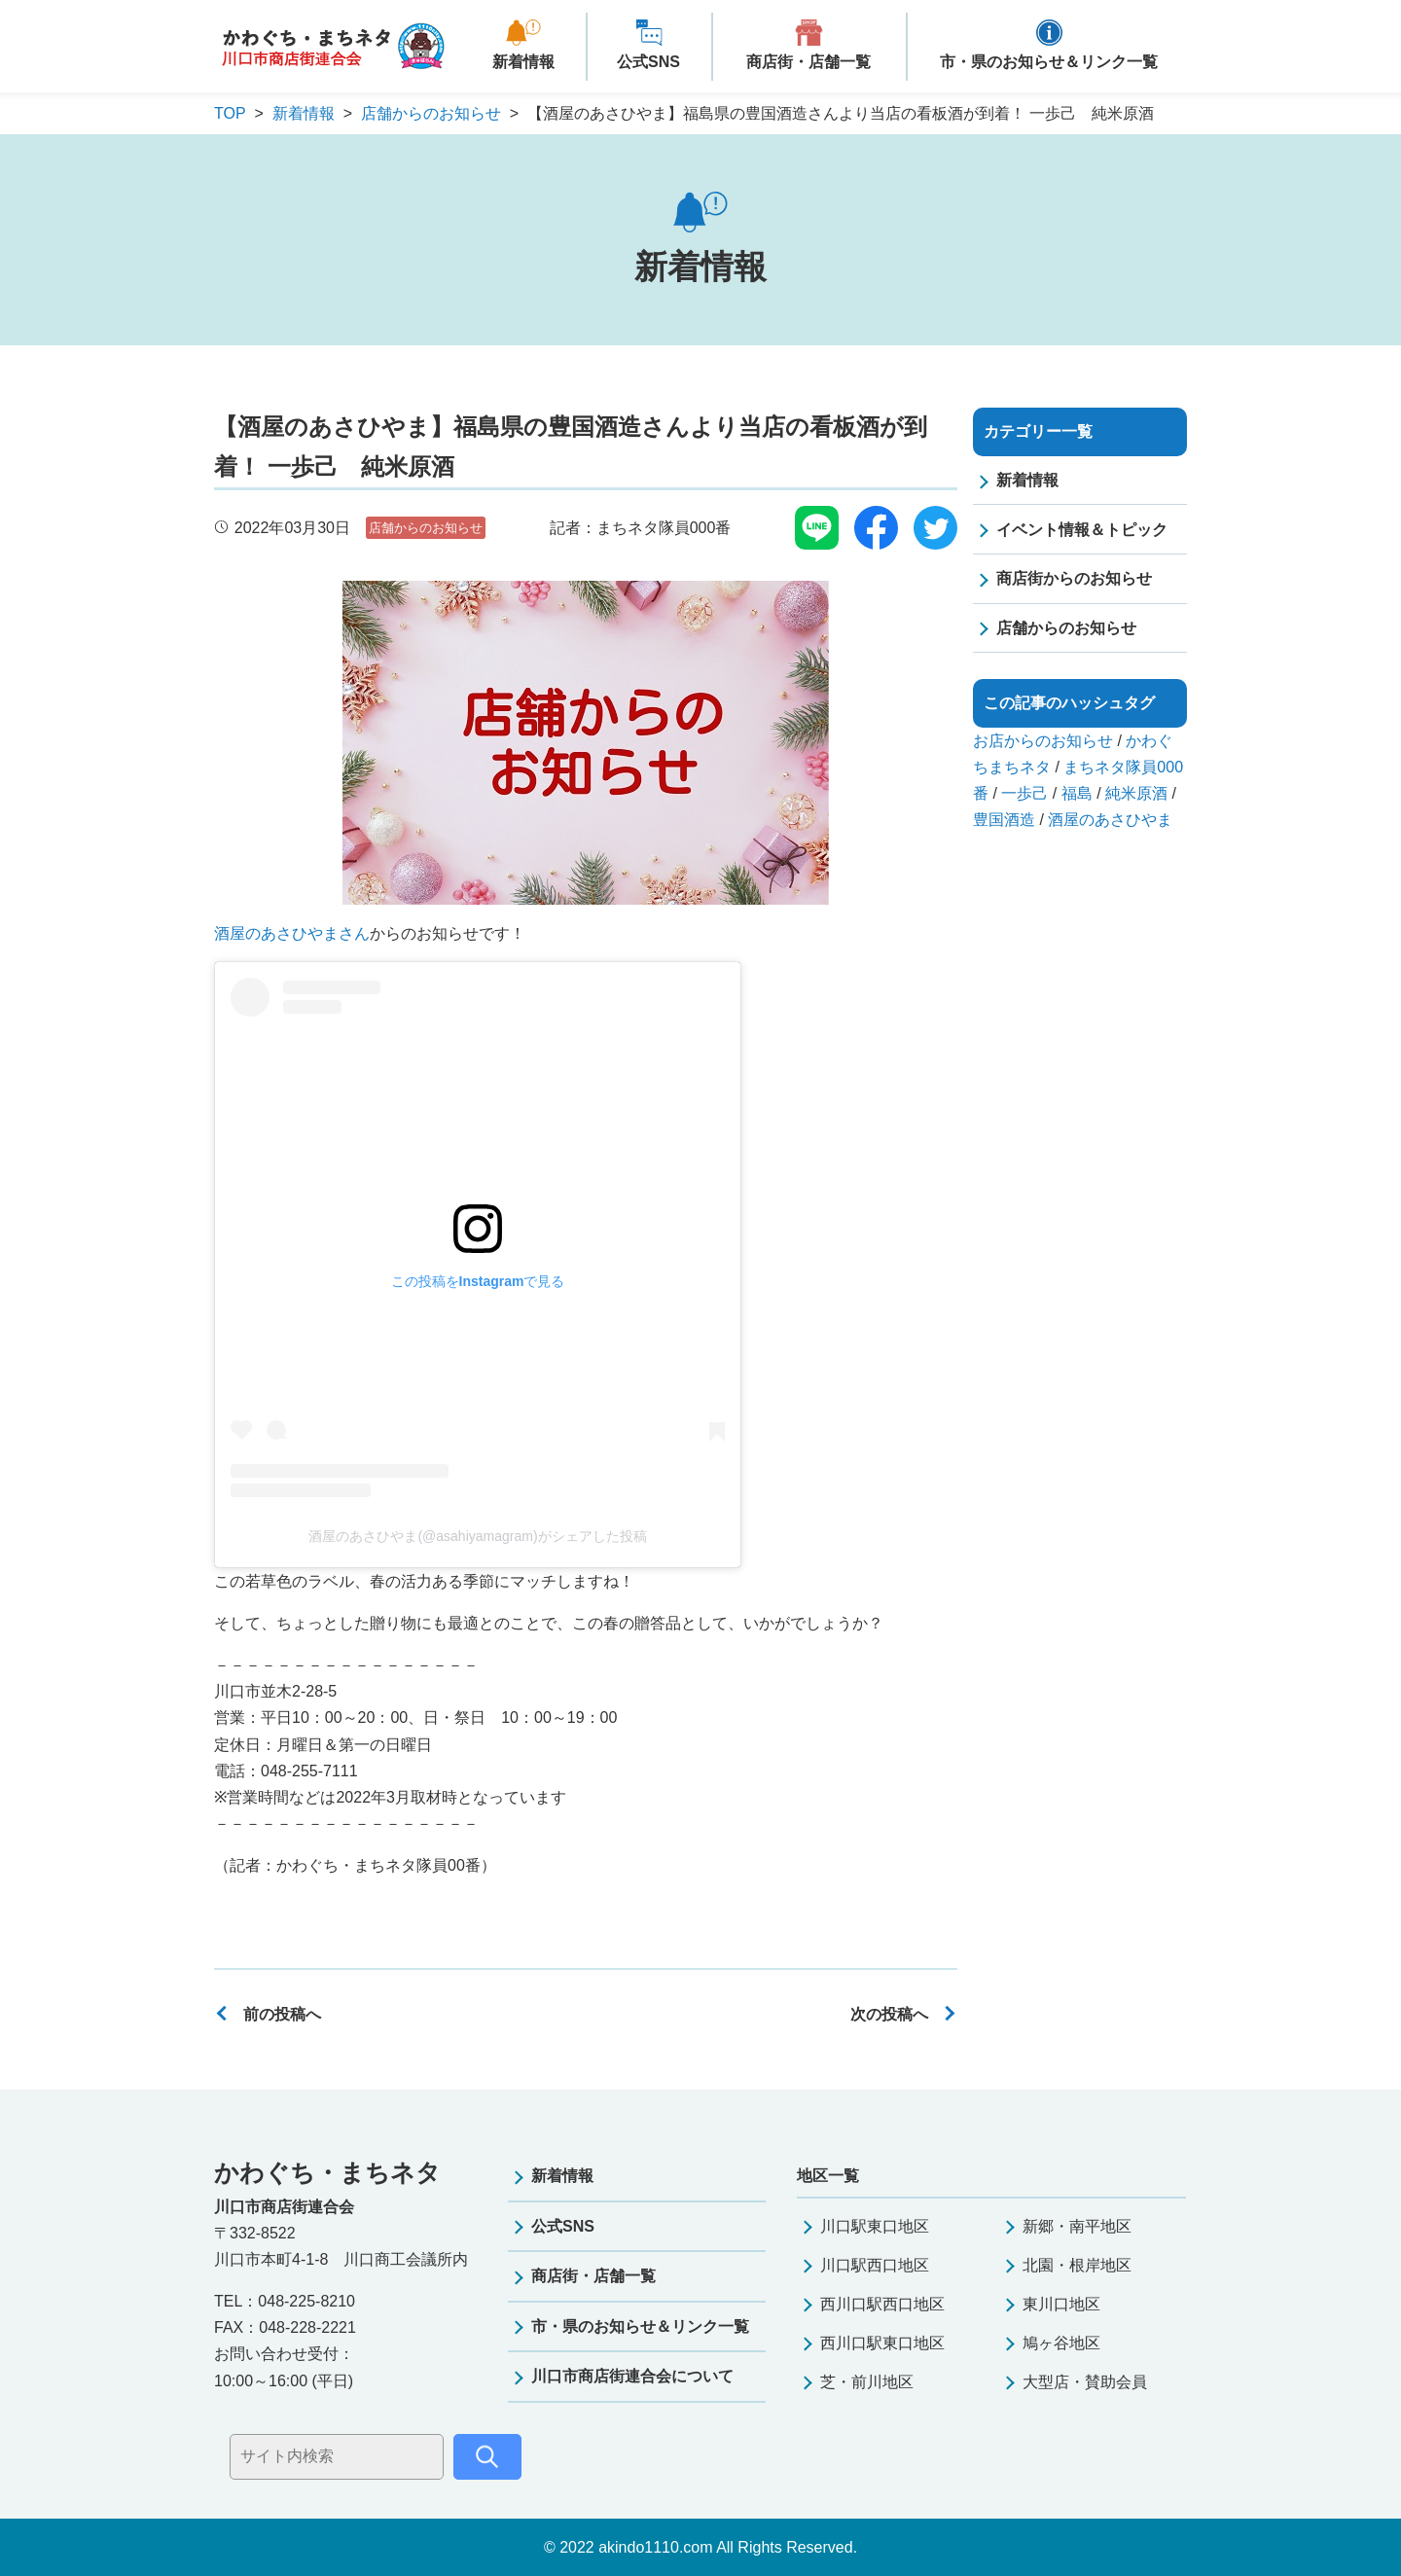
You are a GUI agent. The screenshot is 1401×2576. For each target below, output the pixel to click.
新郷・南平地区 (1077, 2226)
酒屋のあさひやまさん (292, 933)
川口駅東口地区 (874, 2226)
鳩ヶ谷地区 (1061, 2343)
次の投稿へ (889, 2014)
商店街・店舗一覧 (808, 62)
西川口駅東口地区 (882, 2343)
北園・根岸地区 (1077, 2265)
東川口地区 (1061, 2304)
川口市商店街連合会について (632, 2376)
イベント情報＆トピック (1082, 529)
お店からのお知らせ (1043, 741)
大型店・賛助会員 (1085, 2382)
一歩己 (1024, 793)
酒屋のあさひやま (1110, 819)
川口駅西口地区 (874, 2265)
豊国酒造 (1004, 819)
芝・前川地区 (867, 2382)
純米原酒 (1136, 793)
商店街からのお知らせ (1074, 578)
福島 (1077, 793)
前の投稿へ (282, 2014)
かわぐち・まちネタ (333, 47)
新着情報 (523, 62)
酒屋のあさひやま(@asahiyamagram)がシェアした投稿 (477, 1536)
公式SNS (648, 62)
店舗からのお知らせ (426, 527)
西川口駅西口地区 (882, 2304)
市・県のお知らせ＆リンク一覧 (1049, 62)
